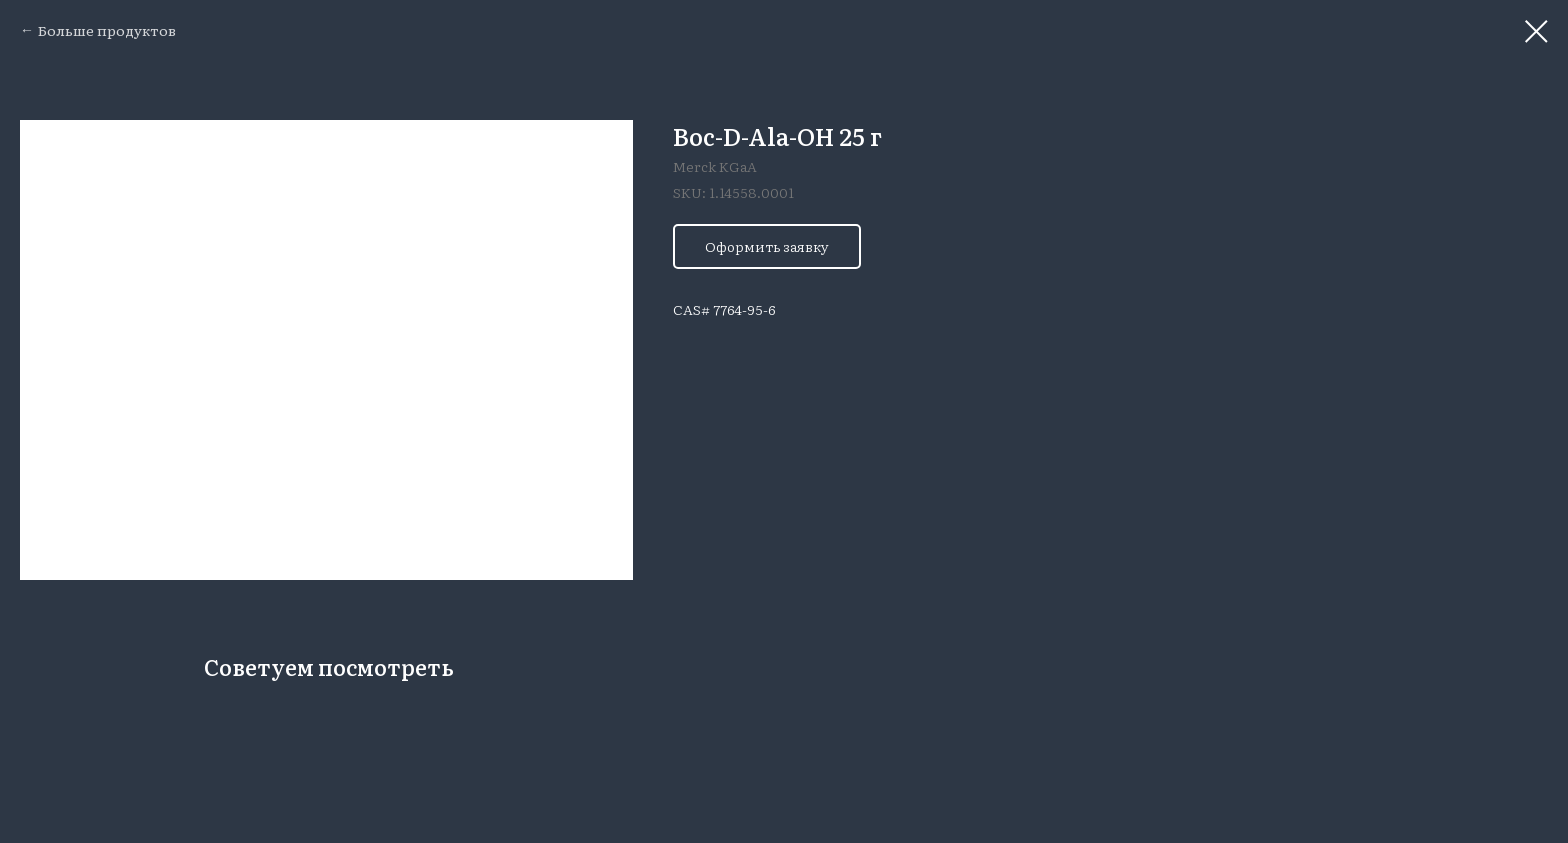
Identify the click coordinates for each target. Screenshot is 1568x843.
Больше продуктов (107, 30)
